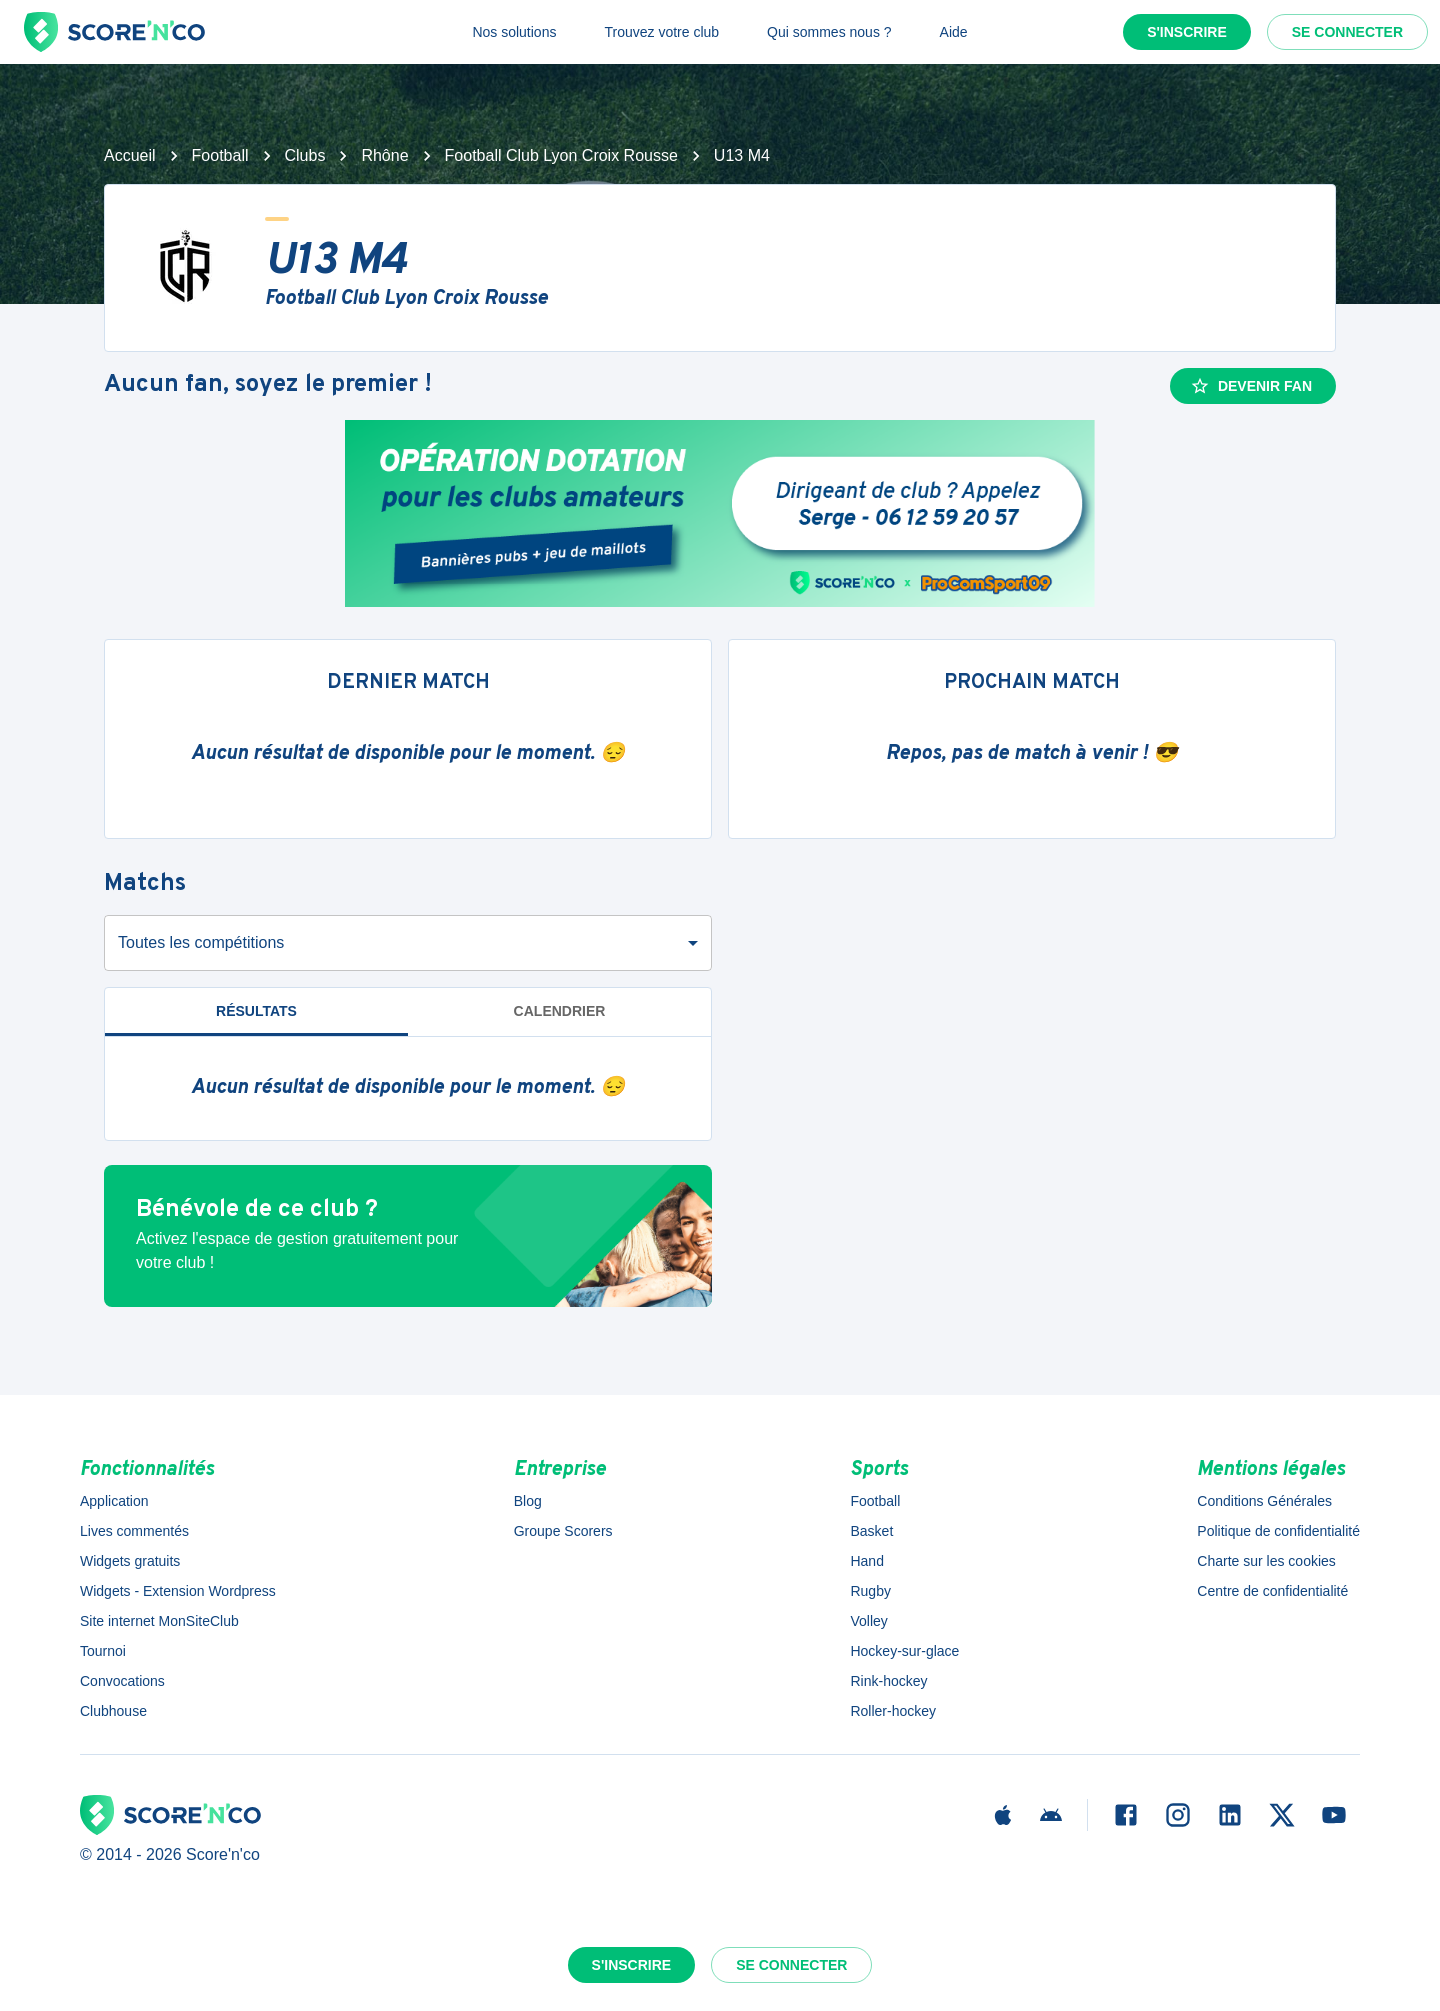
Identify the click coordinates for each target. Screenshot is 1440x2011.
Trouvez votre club (661, 32)
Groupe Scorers (563, 1531)
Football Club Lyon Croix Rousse (561, 155)
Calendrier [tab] (560, 1011)
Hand (866, 1561)
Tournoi (103, 1651)
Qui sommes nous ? (829, 32)
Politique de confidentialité (1278, 1531)
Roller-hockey (893, 1711)
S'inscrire (1187, 32)
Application (114, 1501)
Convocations (122, 1681)
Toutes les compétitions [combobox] (201, 942)
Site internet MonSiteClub (159, 1621)
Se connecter (1347, 32)
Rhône (384, 155)
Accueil (130, 155)
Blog (528, 1501)
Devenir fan (1251, 386)
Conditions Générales (1264, 1501)
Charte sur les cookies (1266, 1561)
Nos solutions (514, 32)
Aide (954, 32)
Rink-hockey (888, 1681)
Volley (868, 1621)
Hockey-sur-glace (904, 1651)
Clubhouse (113, 1711)
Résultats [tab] (256, 1011)
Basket (871, 1531)
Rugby (870, 1591)
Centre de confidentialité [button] (1272, 1591)
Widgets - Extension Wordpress (178, 1591)
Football (220, 155)
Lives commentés (134, 1531)
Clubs (305, 155)
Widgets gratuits (130, 1561)
